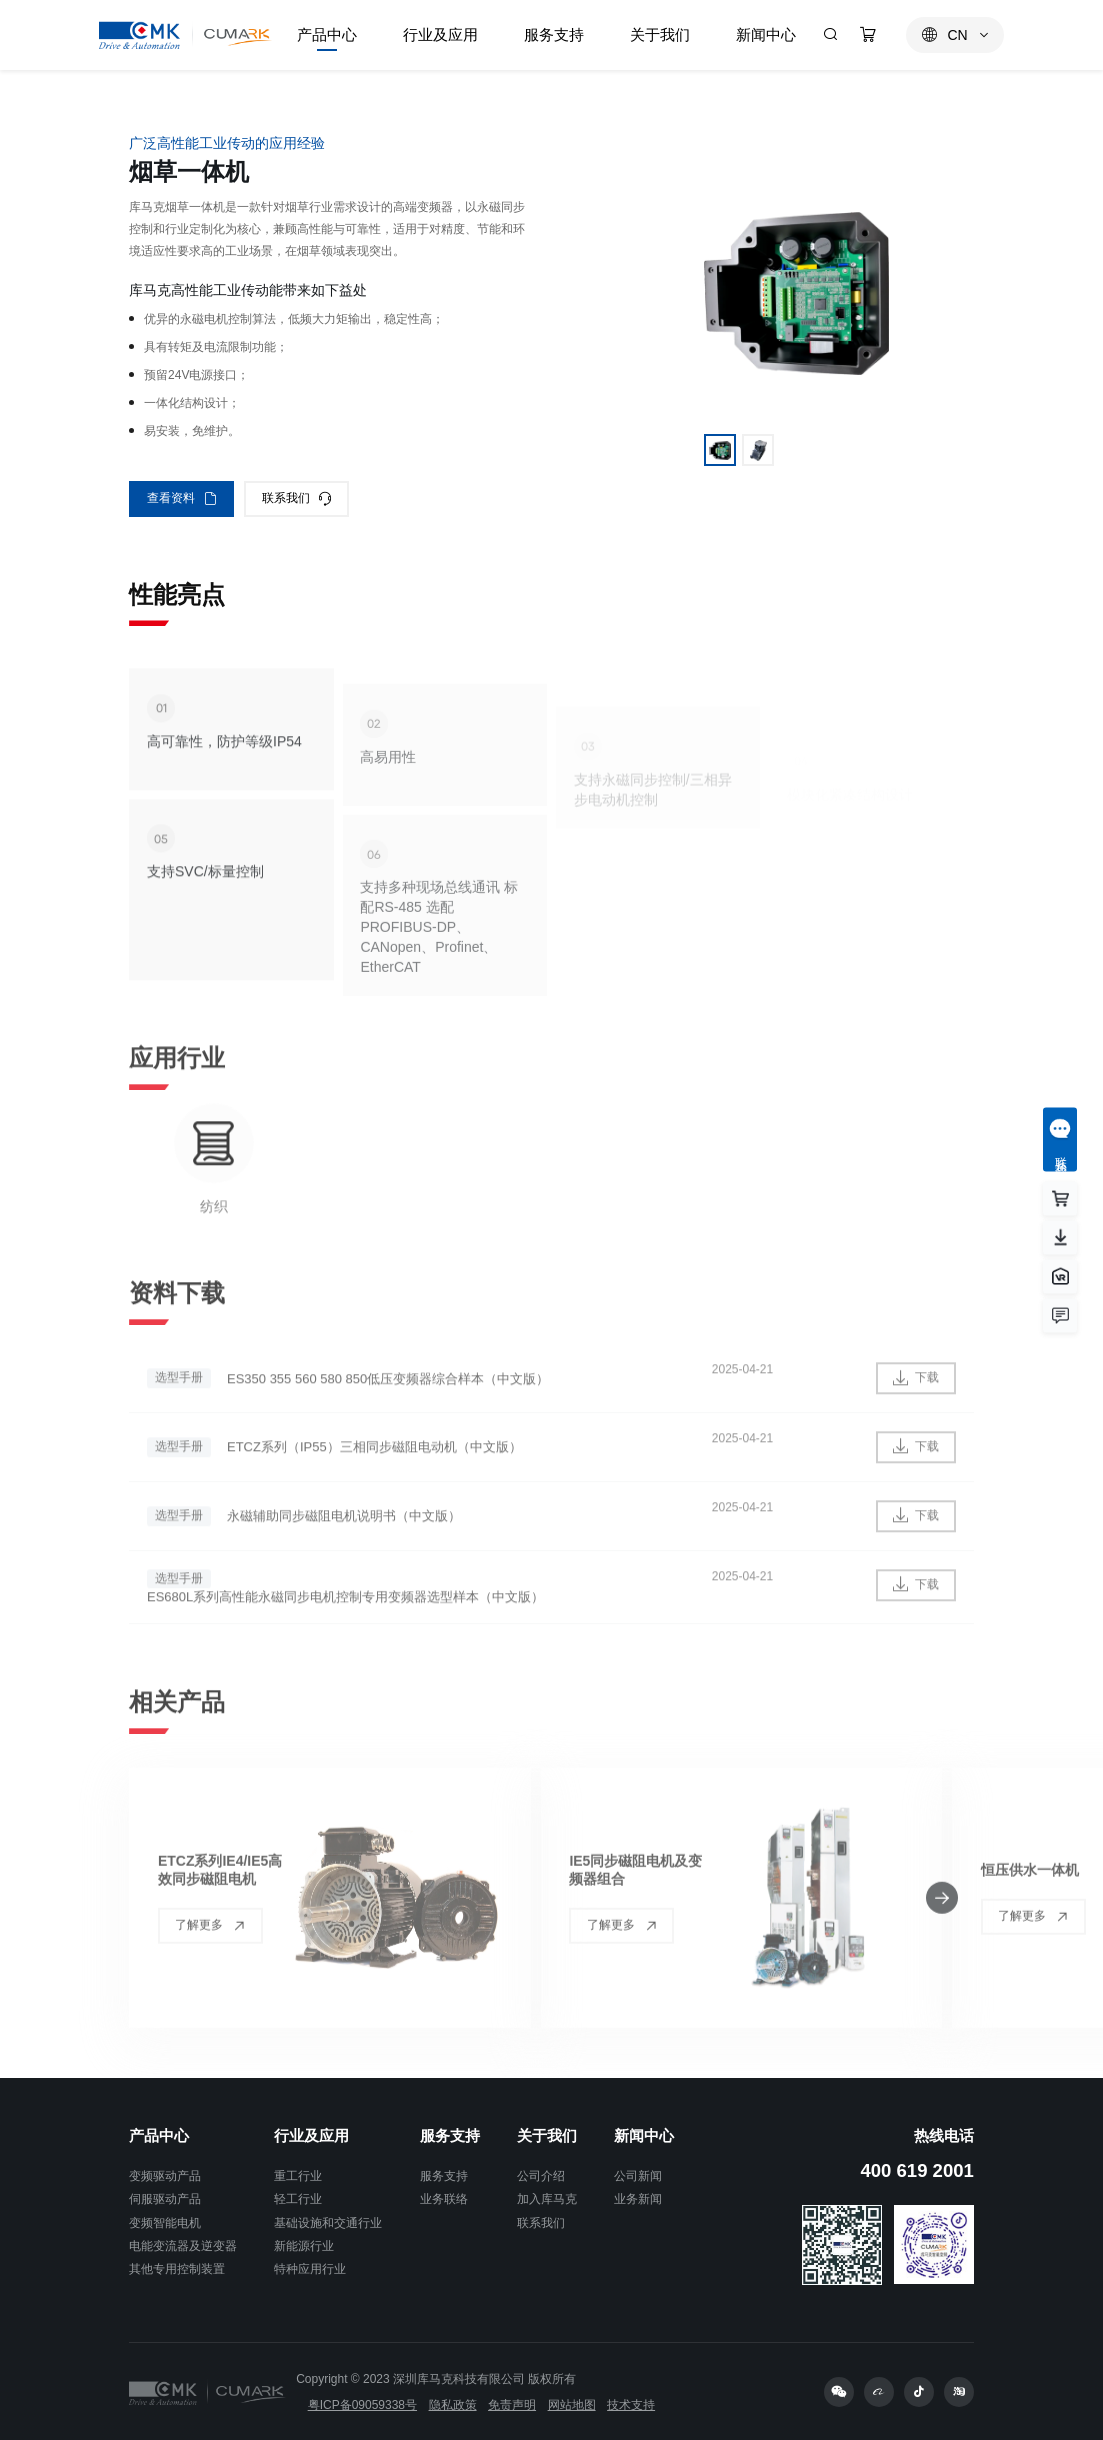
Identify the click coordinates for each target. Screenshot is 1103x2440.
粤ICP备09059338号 (362, 2405)
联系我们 (541, 2223)
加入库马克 (547, 2199)
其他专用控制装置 (177, 2269)
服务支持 (450, 2135)
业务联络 (444, 2199)
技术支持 (631, 2405)
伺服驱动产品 (165, 2199)
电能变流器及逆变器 (183, 2246)
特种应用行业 (310, 2269)
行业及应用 (311, 2135)
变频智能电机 (165, 2223)
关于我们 (547, 2135)
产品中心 (159, 2135)
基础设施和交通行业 (328, 2223)
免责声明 (512, 2405)
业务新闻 (638, 2199)
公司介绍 (541, 2176)
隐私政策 (453, 2405)
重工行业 (298, 2176)
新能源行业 (304, 2246)
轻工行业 (298, 2199)
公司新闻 (638, 2176)
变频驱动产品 (165, 2176)
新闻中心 (644, 2135)
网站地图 (572, 2405)
